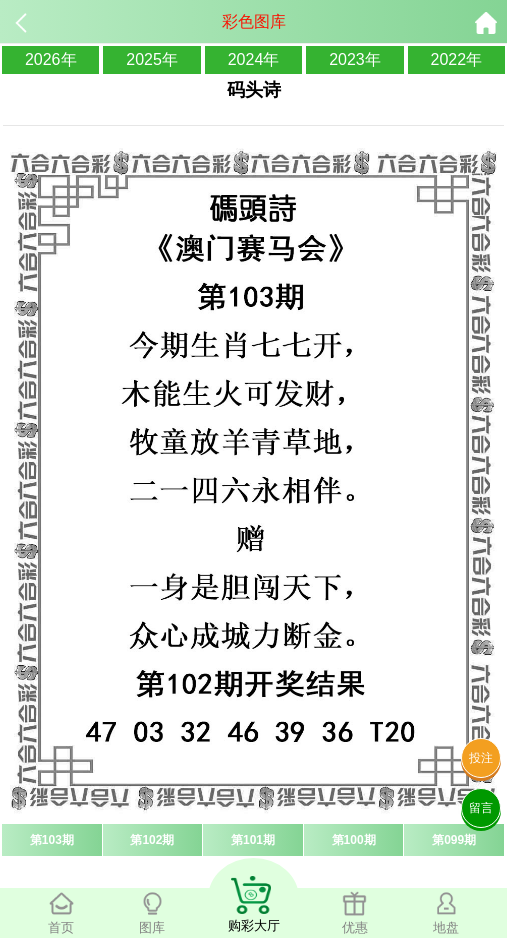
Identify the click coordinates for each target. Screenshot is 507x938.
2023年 (355, 59)
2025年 (152, 59)
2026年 (51, 59)
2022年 (457, 59)
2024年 (254, 59)
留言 (481, 808)
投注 (481, 758)
